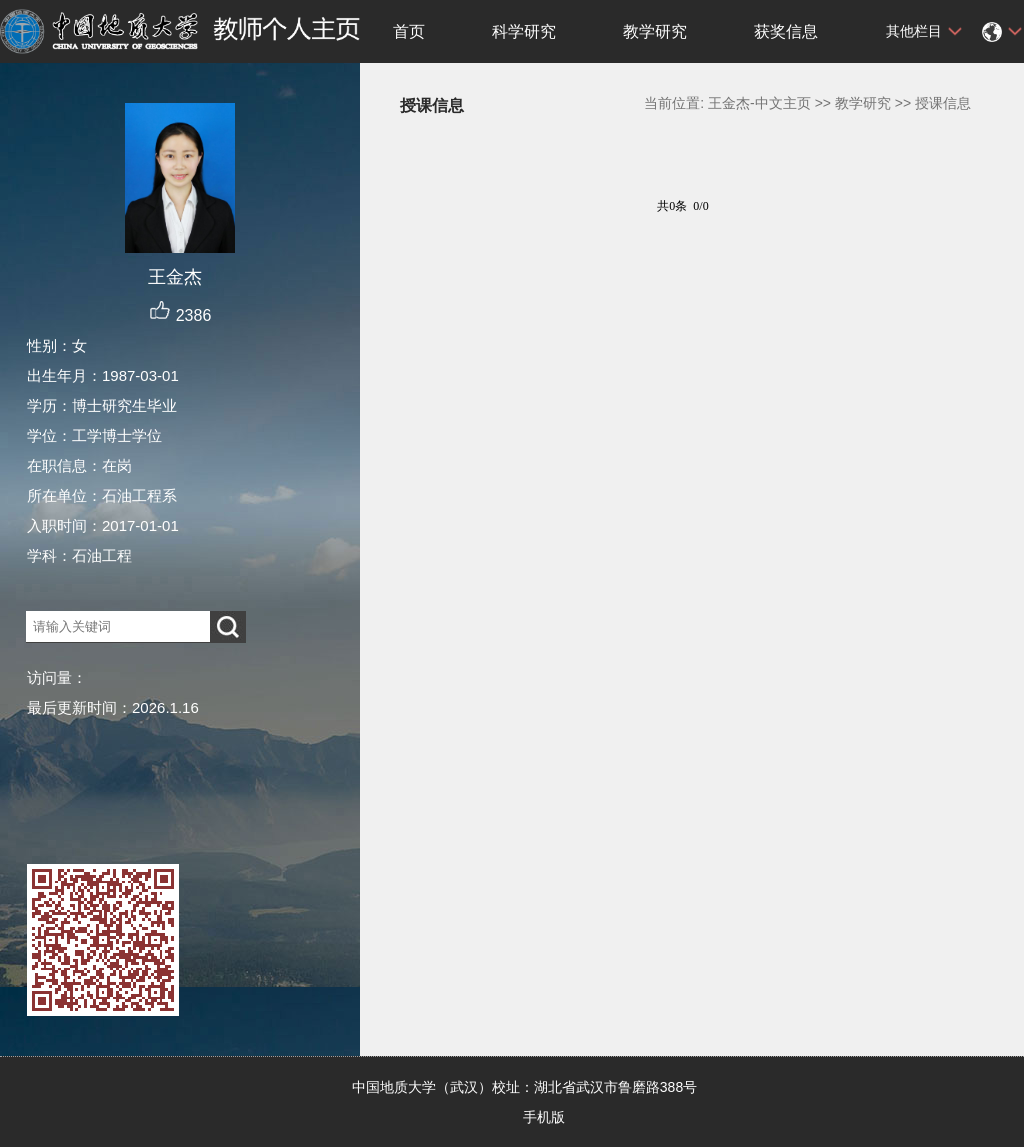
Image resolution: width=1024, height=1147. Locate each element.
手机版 (544, 1117)
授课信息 (943, 103)
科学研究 (524, 31)
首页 (409, 31)
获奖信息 (786, 31)
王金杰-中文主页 (759, 103)
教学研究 (655, 31)
